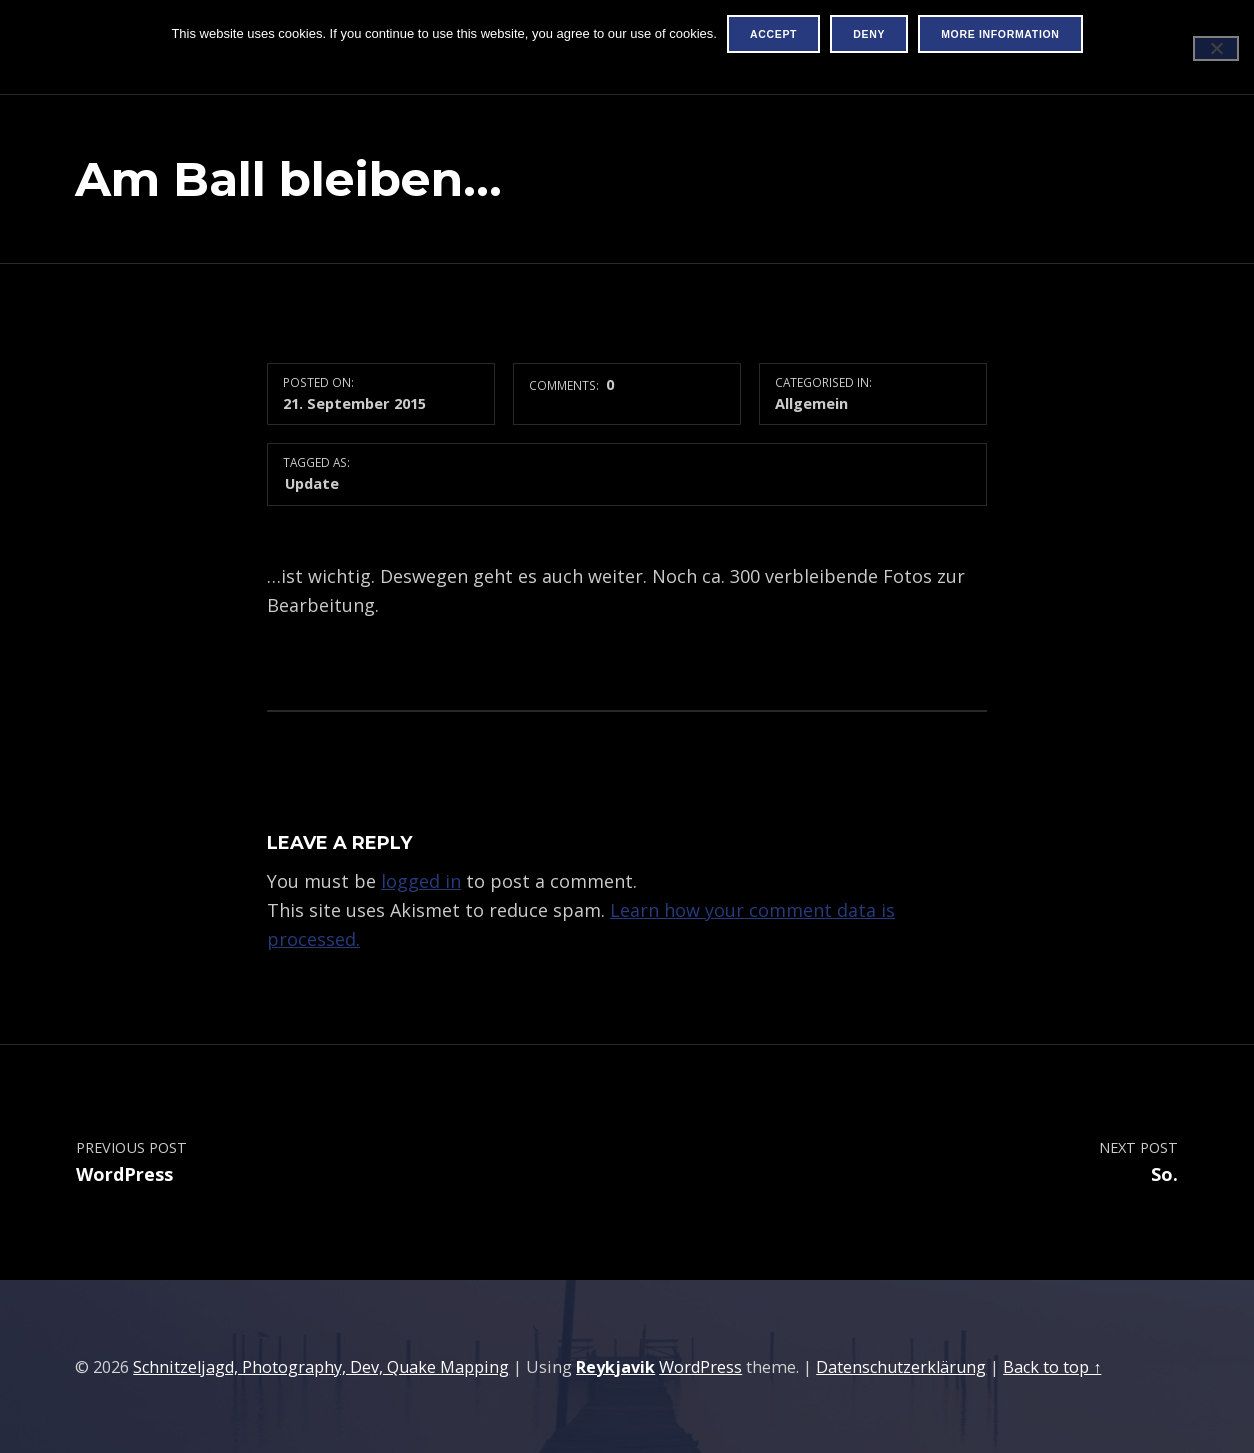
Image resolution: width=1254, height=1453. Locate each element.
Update (312, 483)
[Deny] (1216, 48)
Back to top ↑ (1052, 1367)
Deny (869, 34)
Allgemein (811, 403)
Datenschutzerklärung (901, 1367)
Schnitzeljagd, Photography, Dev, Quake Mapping (321, 1367)
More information (1000, 34)
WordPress (700, 1367)
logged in (421, 881)
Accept (773, 34)
